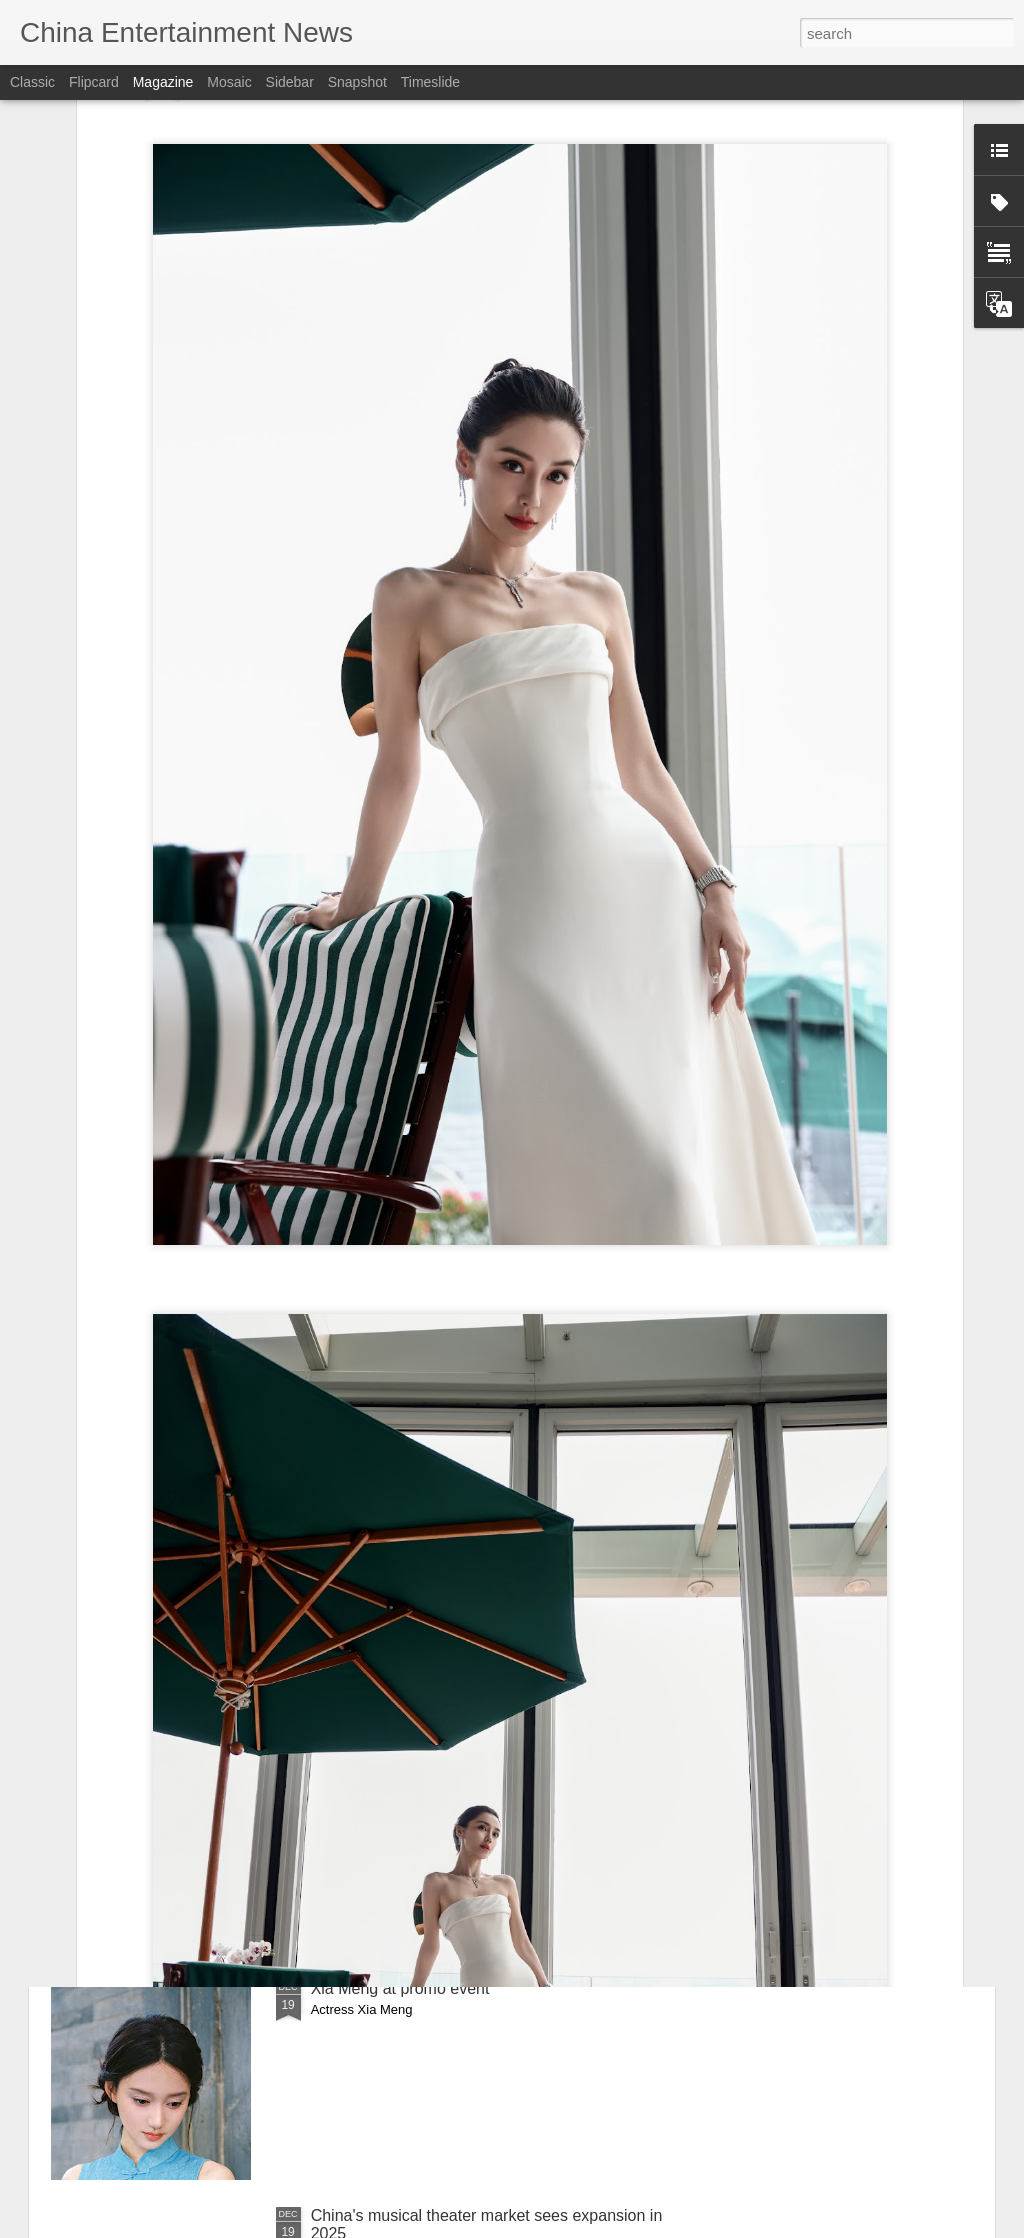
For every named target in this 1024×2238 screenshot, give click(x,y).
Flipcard (94, 82)
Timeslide (430, 82)
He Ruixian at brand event (403, 1761)
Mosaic (229, 82)
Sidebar (290, 82)
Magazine (163, 82)
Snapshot (357, 82)
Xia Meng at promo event (400, 1988)
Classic (32, 82)
